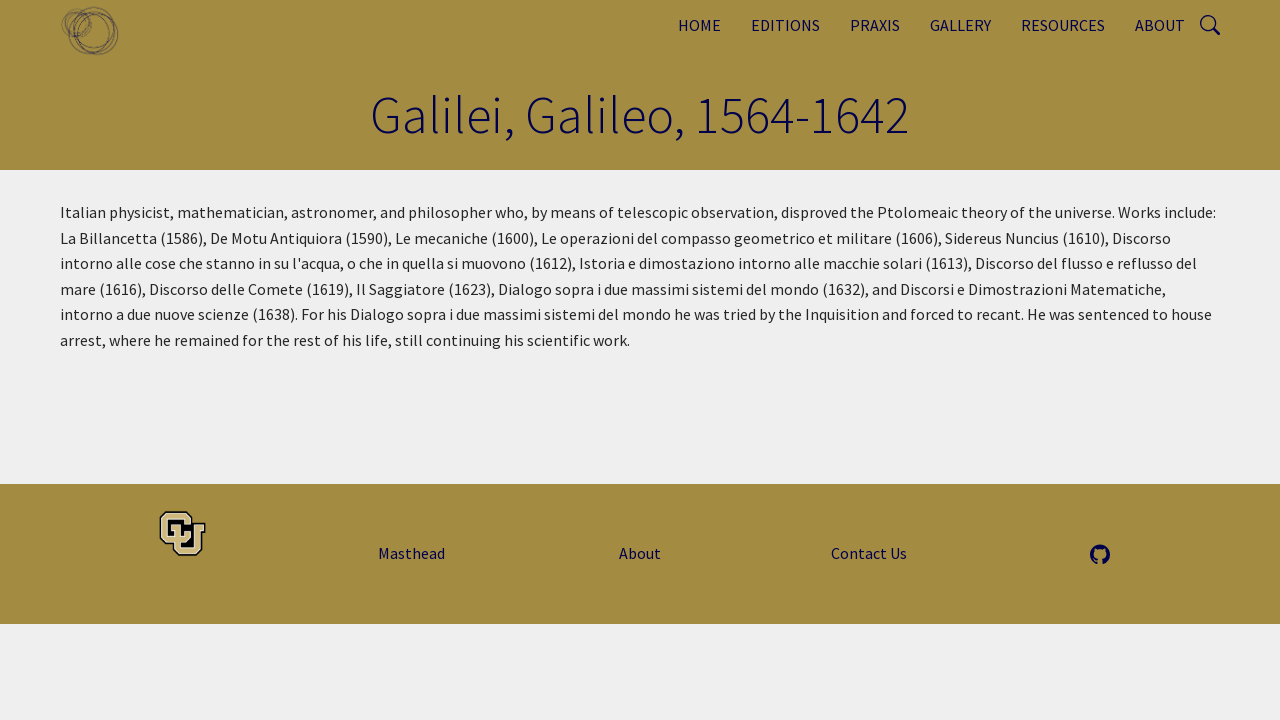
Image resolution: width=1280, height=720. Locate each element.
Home (699, 25)
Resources (1063, 25)
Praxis (875, 25)
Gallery (960, 25)
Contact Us (869, 553)
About (1160, 25)
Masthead (411, 553)
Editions (785, 25)
